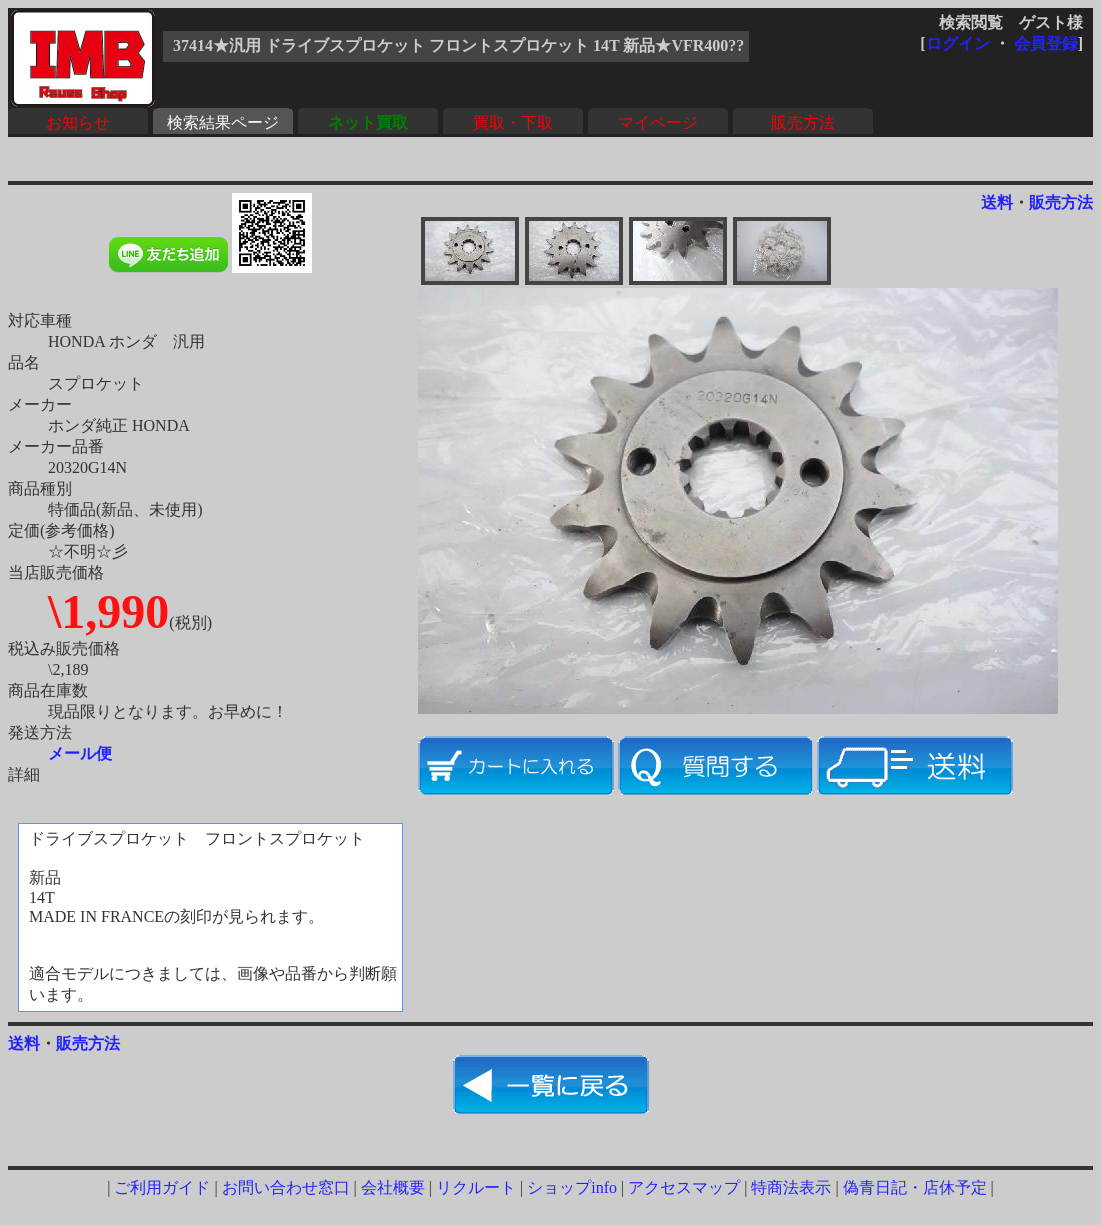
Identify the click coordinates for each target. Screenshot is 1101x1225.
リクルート (476, 1187)
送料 (997, 202)
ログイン (958, 43)
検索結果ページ (223, 122)
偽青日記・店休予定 (915, 1187)
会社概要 (393, 1187)
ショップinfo (572, 1187)
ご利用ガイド (162, 1187)
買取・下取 (513, 122)
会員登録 (1046, 43)
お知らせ (78, 122)
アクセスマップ (684, 1187)
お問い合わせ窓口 (286, 1187)
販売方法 (803, 122)
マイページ (658, 122)
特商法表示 (791, 1187)
